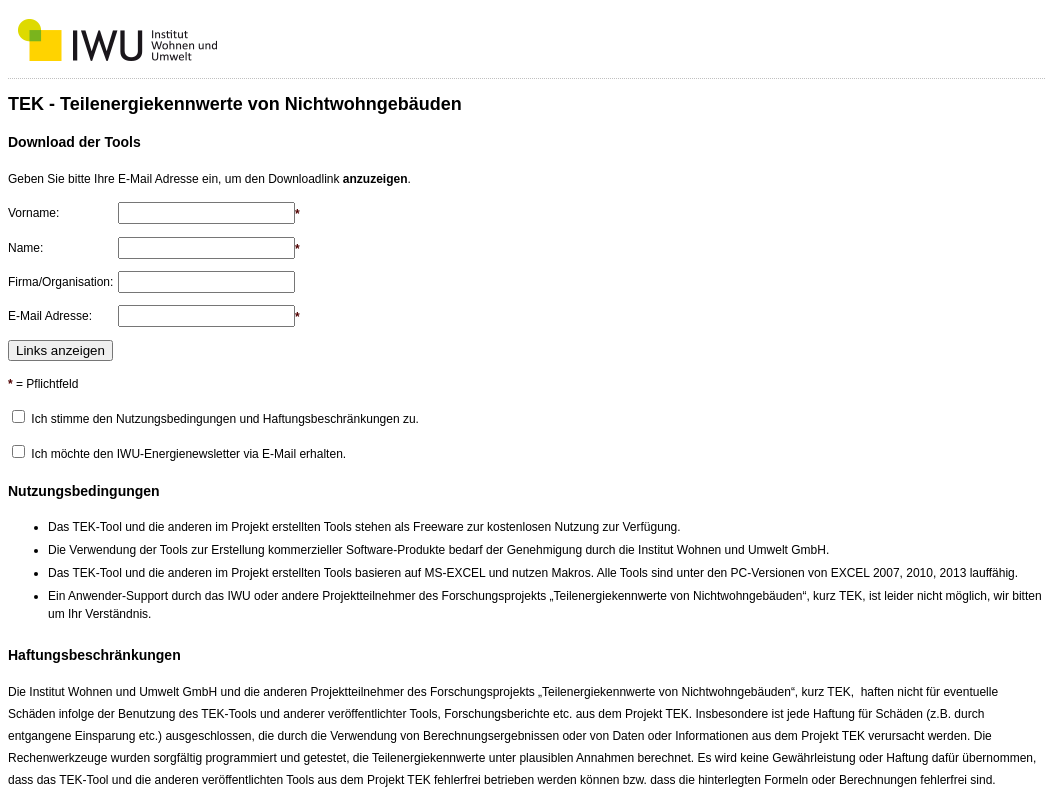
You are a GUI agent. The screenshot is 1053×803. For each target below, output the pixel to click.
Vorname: (33, 213)
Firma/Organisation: (60, 282)
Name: (25, 248)
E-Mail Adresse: (50, 316)
